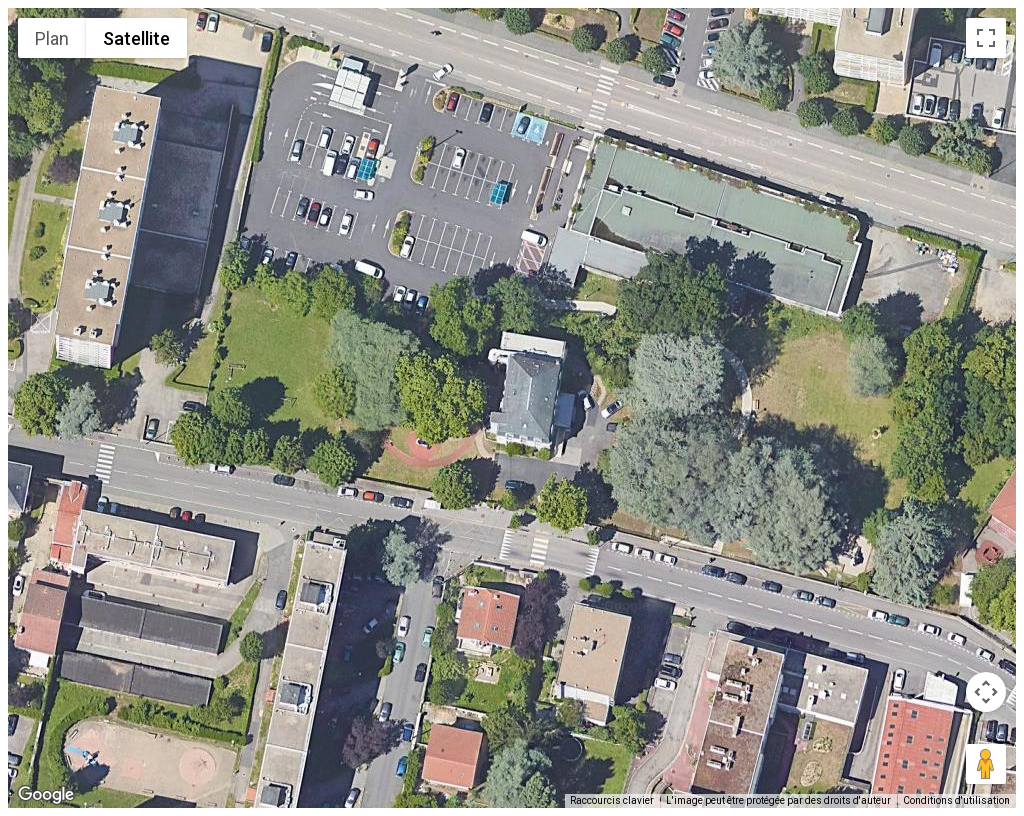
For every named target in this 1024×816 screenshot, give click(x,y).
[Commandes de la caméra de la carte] (986, 692)
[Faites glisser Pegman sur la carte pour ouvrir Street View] (986, 764)
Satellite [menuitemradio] (136, 38)
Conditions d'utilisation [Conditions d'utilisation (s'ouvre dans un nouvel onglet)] (956, 800)
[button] (512, 396)
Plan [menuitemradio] (52, 38)
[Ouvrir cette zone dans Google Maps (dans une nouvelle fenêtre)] (46, 795)
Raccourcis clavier (612, 800)
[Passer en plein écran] (986, 38)
